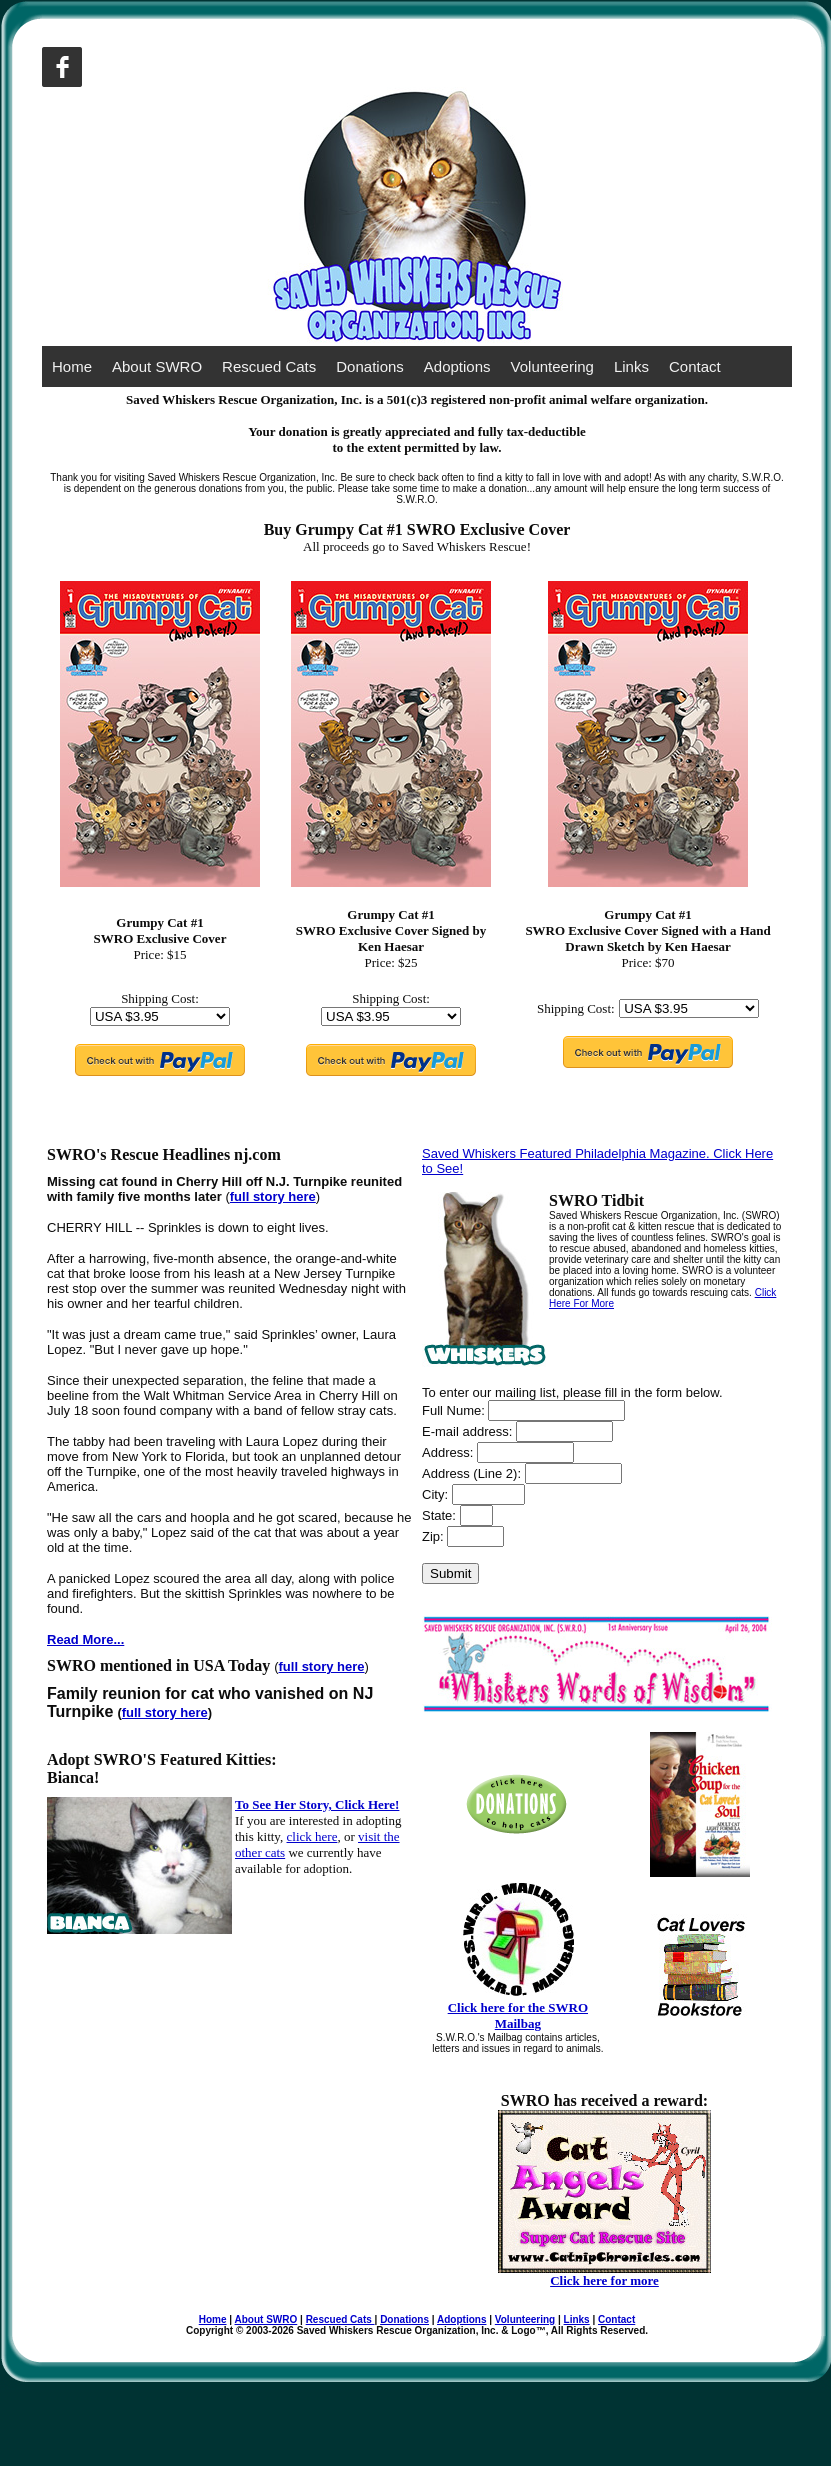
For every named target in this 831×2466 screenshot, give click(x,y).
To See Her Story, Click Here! (317, 1804)
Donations (370, 366)
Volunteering (552, 366)
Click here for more (604, 2280)
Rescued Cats (269, 366)
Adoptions (457, 366)
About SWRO (157, 366)
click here (312, 1836)
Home (72, 366)
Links (631, 366)
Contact (695, 366)
